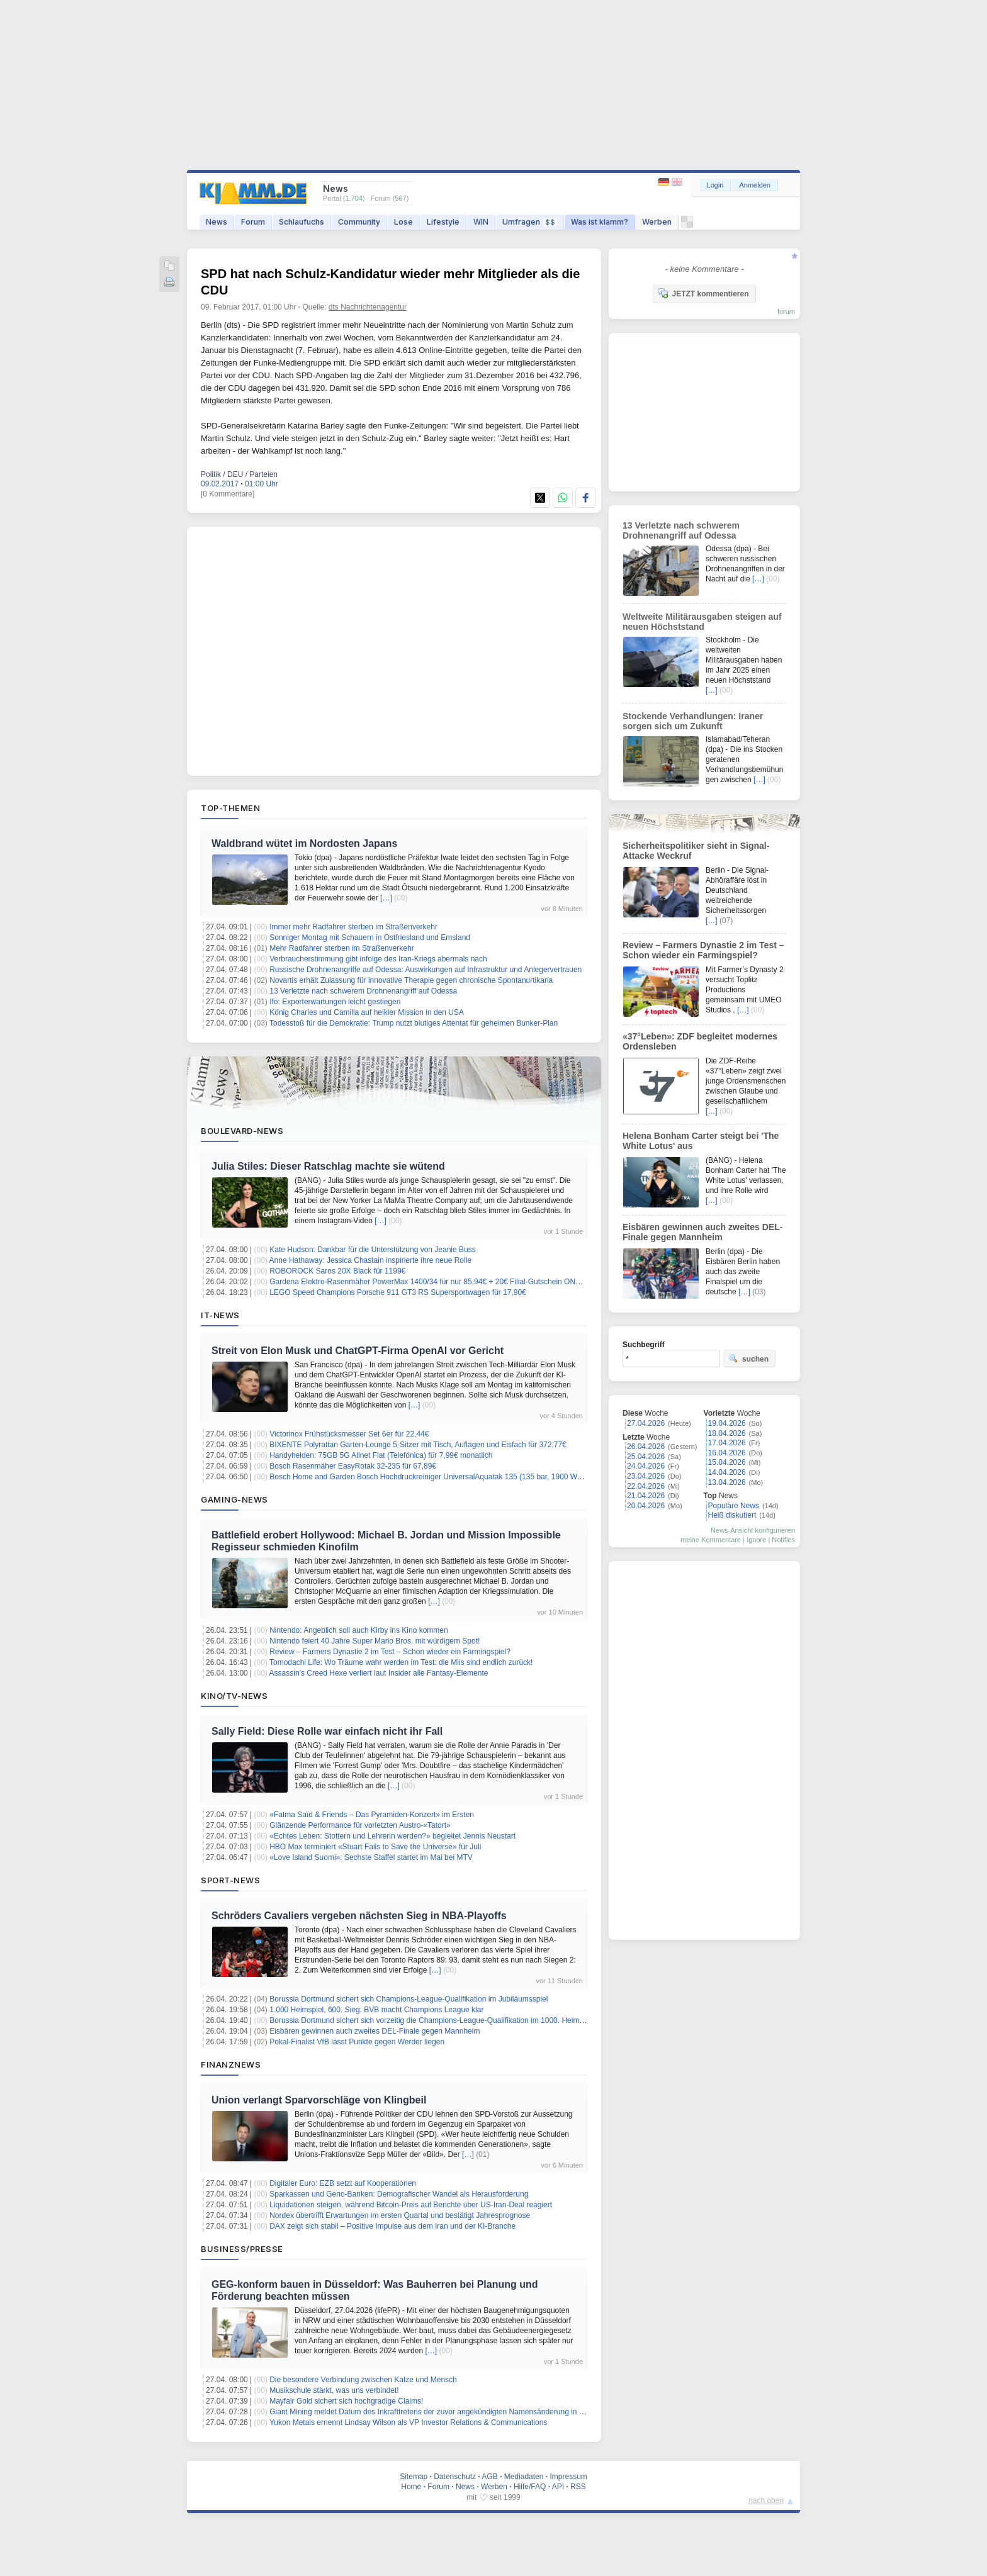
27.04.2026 (646, 1423)
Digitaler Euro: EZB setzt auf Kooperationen (342, 2183)
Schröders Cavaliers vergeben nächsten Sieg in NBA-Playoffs (359, 1915)
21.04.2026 (646, 1495)
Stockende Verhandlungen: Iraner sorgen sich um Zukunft (693, 721)
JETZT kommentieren (703, 293)
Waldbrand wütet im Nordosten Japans (304, 843)
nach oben (766, 2500)
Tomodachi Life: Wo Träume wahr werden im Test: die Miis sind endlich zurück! (401, 1662)
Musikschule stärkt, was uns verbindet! (333, 2390)
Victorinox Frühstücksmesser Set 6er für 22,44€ (349, 1434)
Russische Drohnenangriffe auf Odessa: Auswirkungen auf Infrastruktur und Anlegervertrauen (425, 969)
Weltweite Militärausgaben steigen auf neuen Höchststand (702, 622)
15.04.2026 (727, 1462)
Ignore (756, 1539)
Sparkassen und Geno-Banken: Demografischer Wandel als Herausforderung (398, 2194)
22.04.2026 (646, 1486)
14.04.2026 (727, 1472)
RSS (578, 2486)
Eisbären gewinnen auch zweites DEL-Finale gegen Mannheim (374, 2031)
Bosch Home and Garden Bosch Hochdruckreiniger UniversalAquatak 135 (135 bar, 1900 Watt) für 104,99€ (448, 1476)
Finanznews (231, 2064)
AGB (489, 2476)
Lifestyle (443, 222)
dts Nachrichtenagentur (368, 307)
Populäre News (733, 1505)
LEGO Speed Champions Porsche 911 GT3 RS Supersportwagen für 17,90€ (397, 1292)
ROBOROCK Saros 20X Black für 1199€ (337, 1271)
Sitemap (413, 2476)
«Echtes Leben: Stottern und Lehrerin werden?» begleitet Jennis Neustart (392, 1836)
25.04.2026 (646, 1456)
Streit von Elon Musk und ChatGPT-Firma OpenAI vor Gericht (358, 1350)
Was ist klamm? (599, 222)
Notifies (783, 1539)
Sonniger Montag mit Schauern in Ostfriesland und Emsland (369, 937)
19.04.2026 (727, 1423)
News (216, 222)
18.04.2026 (727, 1433)
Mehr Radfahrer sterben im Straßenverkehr (341, 948)
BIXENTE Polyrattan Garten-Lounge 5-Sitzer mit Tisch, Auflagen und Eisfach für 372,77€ (418, 1444)
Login (715, 185)
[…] (386, 897)
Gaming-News (234, 1499)
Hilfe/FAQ (530, 2486)
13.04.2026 (727, 1482)
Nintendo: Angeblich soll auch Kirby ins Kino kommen (358, 1630)
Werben (657, 222)
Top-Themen (230, 808)
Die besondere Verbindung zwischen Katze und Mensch (363, 2379)
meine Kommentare (710, 1539)
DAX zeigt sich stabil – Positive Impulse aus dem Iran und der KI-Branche (392, 2226)
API (558, 2486)
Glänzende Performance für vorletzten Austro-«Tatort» (359, 1825)
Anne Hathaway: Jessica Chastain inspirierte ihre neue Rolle (370, 1260)
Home (411, 2486)
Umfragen (529, 222)
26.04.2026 (646, 1446)
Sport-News (230, 1880)
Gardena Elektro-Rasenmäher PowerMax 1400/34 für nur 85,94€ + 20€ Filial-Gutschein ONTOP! (431, 1281)
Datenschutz (455, 2476)
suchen (748, 1358)
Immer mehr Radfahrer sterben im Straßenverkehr (353, 926)
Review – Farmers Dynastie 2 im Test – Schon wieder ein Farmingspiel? (389, 1651)
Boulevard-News (242, 1131)
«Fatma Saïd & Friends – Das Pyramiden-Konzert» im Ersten (371, 1814)
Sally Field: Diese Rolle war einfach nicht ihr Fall (327, 1731)
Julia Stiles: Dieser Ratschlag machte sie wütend (328, 1166)
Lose (403, 222)
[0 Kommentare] (227, 494)
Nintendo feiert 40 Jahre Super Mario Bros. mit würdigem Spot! (374, 1641)
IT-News (220, 1315)
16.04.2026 (727, 1452)
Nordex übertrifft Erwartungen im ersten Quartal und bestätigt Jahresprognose (399, 2215)
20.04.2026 (646, 1505)
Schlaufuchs (301, 222)
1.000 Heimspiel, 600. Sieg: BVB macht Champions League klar (376, 2009)
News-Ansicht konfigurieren (753, 1530)
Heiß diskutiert (732, 1515)
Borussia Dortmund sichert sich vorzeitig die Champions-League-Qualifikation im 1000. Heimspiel (432, 2020)
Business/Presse (242, 2249)
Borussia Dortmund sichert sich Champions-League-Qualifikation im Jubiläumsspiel (408, 1999)
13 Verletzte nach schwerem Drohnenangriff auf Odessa (363, 991)
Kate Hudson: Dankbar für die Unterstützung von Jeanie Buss (372, 1249)
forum (786, 311)
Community (359, 222)
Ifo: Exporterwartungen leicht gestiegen (334, 1001)
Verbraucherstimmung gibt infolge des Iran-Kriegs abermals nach (378, 959)
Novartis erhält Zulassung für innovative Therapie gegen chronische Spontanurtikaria (411, 980)
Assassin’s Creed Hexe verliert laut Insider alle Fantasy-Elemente (378, 1673)
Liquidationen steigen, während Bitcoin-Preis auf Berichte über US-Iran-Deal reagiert (410, 2204)
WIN (480, 222)
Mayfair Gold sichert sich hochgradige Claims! (346, 2401)
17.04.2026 (727, 1442)
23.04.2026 (646, 1476)
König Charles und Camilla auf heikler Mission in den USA (366, 1012)
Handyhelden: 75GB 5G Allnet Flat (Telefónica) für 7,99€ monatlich (380, 1455)
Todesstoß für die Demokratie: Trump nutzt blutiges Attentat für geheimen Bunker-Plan (413, 1023)
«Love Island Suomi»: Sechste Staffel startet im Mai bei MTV (371, 1857)
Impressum (568, 2476)
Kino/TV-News (234, 1696)
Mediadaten (524, 2476)
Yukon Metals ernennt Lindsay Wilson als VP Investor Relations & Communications (408, 2422)
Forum (253, 222)
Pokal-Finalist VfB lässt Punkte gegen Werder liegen (356, 2041)
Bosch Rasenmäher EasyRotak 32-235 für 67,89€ (352, 1466)
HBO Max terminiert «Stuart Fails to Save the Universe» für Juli (375, 1846)
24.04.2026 (646, 1466)
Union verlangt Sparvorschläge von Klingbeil (319, 2100)
